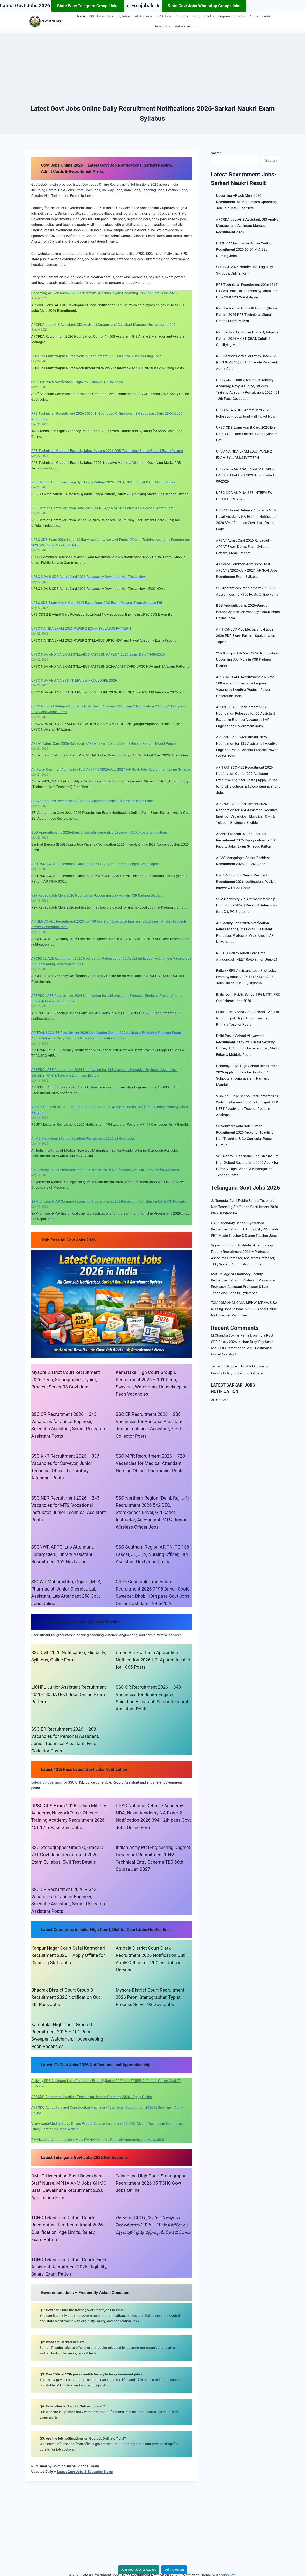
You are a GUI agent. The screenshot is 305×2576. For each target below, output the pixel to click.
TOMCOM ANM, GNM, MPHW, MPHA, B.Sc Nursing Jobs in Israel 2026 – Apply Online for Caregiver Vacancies (244, 1309)
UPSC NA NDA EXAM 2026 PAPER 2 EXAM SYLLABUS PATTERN (81, 628)
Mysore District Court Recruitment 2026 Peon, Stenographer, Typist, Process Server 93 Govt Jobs (65, 1379)
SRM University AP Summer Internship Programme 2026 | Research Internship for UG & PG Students (108, 1201)
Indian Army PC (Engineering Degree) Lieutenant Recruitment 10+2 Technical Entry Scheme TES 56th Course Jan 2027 (153, 1858)
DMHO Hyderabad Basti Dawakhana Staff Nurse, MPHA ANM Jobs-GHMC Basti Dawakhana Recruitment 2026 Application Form (68, 2186)
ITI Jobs (182, 16)
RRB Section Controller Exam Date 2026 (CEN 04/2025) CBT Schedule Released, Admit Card (102, 508)
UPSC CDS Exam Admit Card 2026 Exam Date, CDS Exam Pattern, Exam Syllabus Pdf (96, 602)
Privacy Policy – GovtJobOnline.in (237, 1373)
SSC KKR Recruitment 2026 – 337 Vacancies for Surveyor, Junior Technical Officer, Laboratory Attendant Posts (65, 1466)
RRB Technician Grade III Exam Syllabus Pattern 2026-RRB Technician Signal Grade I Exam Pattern (107, 451)
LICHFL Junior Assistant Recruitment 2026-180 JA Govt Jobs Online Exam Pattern (68, 1694)
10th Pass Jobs (101, 16)
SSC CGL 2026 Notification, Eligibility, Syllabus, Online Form (77, 382)
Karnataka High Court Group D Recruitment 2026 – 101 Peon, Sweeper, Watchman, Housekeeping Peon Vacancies (152, 1383)
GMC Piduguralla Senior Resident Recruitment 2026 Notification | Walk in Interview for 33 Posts (105, 1170)
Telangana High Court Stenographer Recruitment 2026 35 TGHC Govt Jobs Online (152, 2183)
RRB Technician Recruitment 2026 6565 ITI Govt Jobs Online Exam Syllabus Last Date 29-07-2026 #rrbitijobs (247, 291)
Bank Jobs (162, 26)
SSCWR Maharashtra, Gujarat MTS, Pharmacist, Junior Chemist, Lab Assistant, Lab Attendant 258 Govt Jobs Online (66, 1592)
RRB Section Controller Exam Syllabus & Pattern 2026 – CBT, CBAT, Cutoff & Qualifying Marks (103, 482)
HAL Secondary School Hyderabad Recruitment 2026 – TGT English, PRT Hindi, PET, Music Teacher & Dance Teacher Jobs (245, 1229)
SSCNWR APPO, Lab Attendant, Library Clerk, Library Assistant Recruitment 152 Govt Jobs (62, 1554)
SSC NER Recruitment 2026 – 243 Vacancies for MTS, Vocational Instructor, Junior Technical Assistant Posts (68, 1508)
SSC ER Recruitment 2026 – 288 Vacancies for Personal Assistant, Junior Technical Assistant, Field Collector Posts (149, 1425)
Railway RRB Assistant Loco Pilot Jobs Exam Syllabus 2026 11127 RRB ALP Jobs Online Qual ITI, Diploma (246, 976)
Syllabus (124, 16)
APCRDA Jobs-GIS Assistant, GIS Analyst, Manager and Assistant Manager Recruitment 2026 (103, 324)
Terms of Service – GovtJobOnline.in (239, 1366)
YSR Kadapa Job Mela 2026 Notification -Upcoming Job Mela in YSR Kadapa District (96, 895)
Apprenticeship (261, 16)
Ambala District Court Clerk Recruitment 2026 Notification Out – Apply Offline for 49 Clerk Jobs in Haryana (152, 1958)
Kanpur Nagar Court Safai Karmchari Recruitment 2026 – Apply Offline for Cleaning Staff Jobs (68, 1955)
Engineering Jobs (231, 16)
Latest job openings (46, 1782)
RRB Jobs (164, 16)
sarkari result (184, 26)
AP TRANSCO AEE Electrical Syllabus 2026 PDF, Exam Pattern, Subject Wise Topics (95, 864)
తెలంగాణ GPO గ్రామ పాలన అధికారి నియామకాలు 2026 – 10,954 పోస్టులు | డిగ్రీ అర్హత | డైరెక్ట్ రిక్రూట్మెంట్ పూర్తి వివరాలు (153, 2225)
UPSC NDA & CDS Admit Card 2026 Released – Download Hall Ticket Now (88, 577)
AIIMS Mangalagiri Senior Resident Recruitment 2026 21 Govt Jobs (83, 1138)
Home (80, 16)
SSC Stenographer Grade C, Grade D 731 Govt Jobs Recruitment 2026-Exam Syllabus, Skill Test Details (67, 1855)
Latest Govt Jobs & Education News (85, 2472)
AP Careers (143, 16)
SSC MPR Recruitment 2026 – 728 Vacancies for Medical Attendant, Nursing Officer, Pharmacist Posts (150, 1463)
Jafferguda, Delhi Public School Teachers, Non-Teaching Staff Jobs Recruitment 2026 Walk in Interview (244, 1206)
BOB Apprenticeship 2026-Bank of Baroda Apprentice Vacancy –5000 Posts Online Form (99, 832)
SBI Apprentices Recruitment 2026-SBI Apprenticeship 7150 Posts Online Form (92, 801)
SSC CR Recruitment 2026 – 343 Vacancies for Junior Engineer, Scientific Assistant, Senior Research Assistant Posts (68, 1425)
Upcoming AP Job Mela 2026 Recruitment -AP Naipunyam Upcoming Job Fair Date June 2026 (104, 293)
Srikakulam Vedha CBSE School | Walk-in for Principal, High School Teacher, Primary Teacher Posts (247, 1018)
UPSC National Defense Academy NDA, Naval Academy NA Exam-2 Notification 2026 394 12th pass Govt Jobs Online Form (153, 1816)
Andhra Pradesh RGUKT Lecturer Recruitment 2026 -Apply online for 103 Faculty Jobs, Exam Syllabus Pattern (246, 840)
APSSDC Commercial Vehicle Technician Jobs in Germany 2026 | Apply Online (91, 2097)
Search (216, 153)
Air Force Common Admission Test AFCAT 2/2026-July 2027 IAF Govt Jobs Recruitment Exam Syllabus (111, 769)
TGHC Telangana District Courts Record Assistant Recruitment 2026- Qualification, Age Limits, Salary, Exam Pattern (67, 2228)
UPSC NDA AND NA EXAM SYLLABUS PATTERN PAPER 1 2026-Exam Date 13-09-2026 (98, 654)
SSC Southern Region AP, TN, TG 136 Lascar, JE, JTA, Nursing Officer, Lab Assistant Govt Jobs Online (152, 1554)
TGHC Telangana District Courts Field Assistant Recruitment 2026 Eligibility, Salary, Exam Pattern (69, 2267)
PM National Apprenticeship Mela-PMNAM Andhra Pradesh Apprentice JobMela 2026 (97, 2139)
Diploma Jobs (203, 16)
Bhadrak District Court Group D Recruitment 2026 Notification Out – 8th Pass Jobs (67, 1997)
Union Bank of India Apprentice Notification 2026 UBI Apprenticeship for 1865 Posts (153, 1660)
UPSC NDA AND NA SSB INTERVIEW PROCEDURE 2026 (74, 680)
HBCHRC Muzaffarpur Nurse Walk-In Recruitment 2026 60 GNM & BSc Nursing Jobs (96, 356)
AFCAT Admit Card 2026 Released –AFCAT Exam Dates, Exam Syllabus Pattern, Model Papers (104, 743)
